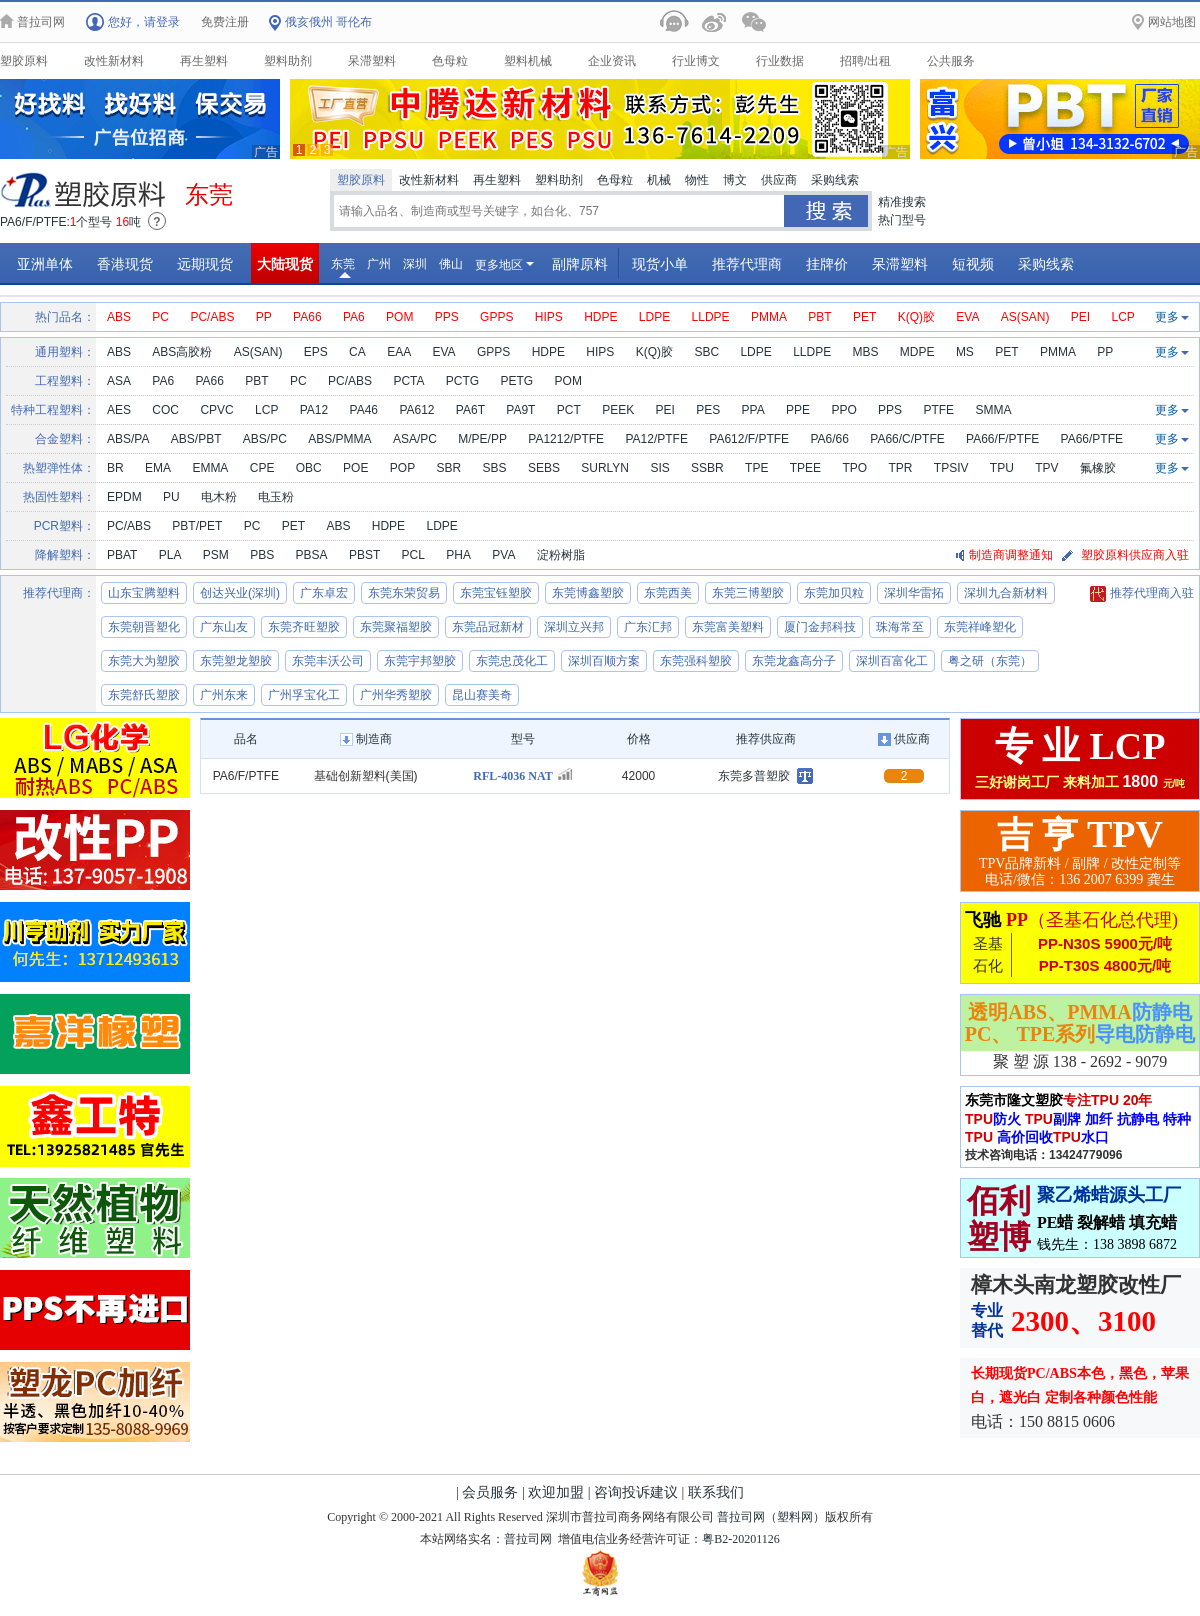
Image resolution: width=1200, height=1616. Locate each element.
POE (355, 468)
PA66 (307, 317)
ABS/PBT (196, 439)
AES (119, 410)
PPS (447, 317)
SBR (448, 468)
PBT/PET (197, 526)
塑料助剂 (288, 61)
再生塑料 (204, 61)
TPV (1046, 468)
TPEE (805, 468)
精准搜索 (902, 202)
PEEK (618, 410)
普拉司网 (741, 1517)
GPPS (496, 317)
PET (864, 317)
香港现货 (125, 264)
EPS (316, 352)
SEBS (544, 468)
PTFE (938, 410)
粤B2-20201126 (741, 1539)
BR (115, 468)
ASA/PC (415, 439)
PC (160, 317)
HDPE (600, 317)
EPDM (124, 497)
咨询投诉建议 (636, 1492)
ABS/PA (128, 439)
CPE (262, 468)
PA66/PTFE (1092, 439)
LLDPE (711, 317)
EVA (967, 317)
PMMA (769, 317)
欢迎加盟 (556, 1492)
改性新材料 (114, 61)
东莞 (343, 267)
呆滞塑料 (372, 61)
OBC (309, 468)
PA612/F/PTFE (749, 439)
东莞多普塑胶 (754, 776)
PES (708, 410)
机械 (659, 180)
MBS (866, 352)
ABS (119, 317)
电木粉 (219, 497)
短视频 (973, 264)
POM (399, 317)
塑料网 (795, 1517)
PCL (413, 555)
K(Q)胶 (916, 317)
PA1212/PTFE (566, 439)
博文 (735, 180)
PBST (364, 555)
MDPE (917, 352)
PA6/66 (829, 439)
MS (965, 352)
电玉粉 (276, 497)
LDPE (654, 317)
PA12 (314, 410)
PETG (517, 381)
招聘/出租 (865, 61)
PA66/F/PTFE (1002, 439)
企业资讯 (612, 61)
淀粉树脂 (561, 555)
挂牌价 (827, 264)
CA (357, 352)
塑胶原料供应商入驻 (1135, 555)
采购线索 (835, 180)
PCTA (408, 381)
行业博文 (696, 61)
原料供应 (85, 190)
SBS (495, 468)
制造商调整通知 (1011, 555)
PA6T (470, 410)
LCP (1123, 317)
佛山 (451, 264)
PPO (843, 410)
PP (264, 317)
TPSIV (951, 468)
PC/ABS (212, 317)
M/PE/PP (482, 439)
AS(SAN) (1025, 317)
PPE (798, 410)
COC (165, 410)
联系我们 (716, 1492)
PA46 (364, 410)
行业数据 (780, 61)
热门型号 (902, 220)
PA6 (354, 317)
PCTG (462, 381)
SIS (659, 468)
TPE (756, 468)
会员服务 (490, 1492)
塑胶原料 (24, 61)
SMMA (993, 410)
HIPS (549, 317)
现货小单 (660, 264)
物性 (697, 180)
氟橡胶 (1098, 468)
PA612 (416, 410)
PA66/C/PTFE (907, 439)
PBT (819, 317)
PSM (216, 555)
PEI (1080, 317)
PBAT (122, 555)
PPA (753, 410)
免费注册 (225, 22)
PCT (569, 410)
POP (402, 468)
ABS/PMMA (339, 439)
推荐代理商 (747, 264)
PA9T (520, 410)
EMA (158, 468)
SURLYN (605, 468)
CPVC (216, 410)
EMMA (210, 468)
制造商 (366, 739)
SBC (706, 352)
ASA (119, 381)
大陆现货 (285, 264)
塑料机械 (528, 61)
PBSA (312, 555)
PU (171, 497)
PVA (503, 555)
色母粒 (450, 61)
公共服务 (951, 61)
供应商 (779, 180)
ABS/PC (265, 439)
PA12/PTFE (656, 439)
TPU (1002, 468)
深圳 (415, 264)
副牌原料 (580, 264)
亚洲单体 (45, 264)
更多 (1172, 317)
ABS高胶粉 (182, 352)
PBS (262, 555)
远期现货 (205, 264)
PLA (170, 555)
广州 (379, 264)
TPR (900, 468)
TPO (854, 468)
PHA (458, 555)
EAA (399, 352)
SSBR (707, 468)
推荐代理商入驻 (1142, 594)
